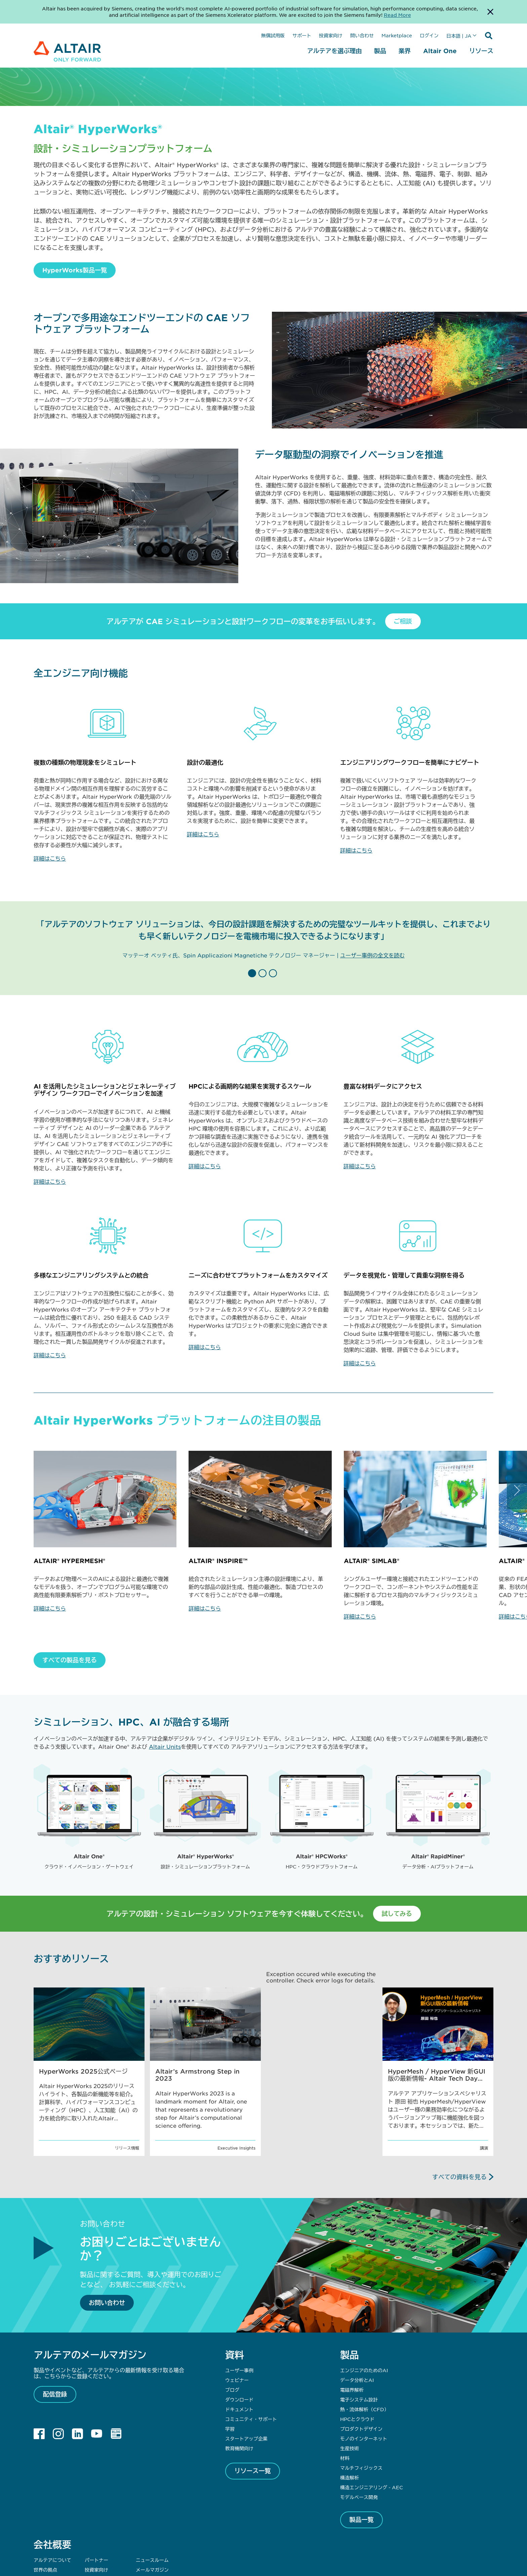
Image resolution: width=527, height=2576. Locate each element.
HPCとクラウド (357, 2341)
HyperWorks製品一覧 (74, 270)
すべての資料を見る (459, 2099)
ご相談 (403, 621)
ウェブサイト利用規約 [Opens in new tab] (207, 2540)
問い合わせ (362, 35)
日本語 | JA (459, 35)
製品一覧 (362, 2442)
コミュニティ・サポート (251, 2341)
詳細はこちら (50, 858)
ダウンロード (239, 2322)
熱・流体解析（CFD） (364, 2331)
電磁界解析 (352, 2312)
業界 (405, 50)
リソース (481, 50)
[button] (253, 973)
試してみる (397, 1836)
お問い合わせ (107, 2225)
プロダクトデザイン (361, 2351)
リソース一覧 (253, 2393)
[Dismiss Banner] (490, 12)
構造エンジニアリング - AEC (371, 2410)
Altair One (440, 50)
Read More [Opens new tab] (397, 15)
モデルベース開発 (359, 2419)
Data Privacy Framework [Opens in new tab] (285, 2540)
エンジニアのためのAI (364, 2292)
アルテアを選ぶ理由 (334, 50)
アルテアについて (52, 2482)
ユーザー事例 (239, 2292)
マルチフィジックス (361, 2390)
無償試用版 (273, 35)
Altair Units (165, 1746)
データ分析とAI (357, 2302)
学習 (230, 2351)
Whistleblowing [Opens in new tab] (382, 2540)
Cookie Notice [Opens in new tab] (329, 2540)
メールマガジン (152, 2492)
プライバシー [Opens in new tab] (243, 2540)
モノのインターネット (363, 2361)
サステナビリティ (52, 2502)
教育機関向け (239, 2370)
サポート (301, 35)
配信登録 (55, 2316)
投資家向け (330, 35)
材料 (345, 2380)
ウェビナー (237, 2302)
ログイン (429, 35)
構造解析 (349, 2400)
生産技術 (349, 2370)
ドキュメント (239, 2331)
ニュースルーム (152, 2482)
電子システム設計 (359, 2322)
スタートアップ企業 (246, 2361)
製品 (380, 50)
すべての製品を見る (69, 1660)
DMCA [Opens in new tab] (355, 2540)
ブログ (232, 2312)
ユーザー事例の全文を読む (372, 955)
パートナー (96, 2482)
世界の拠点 (45, 2492)
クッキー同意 (414, 2541)
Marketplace (396, 35)
